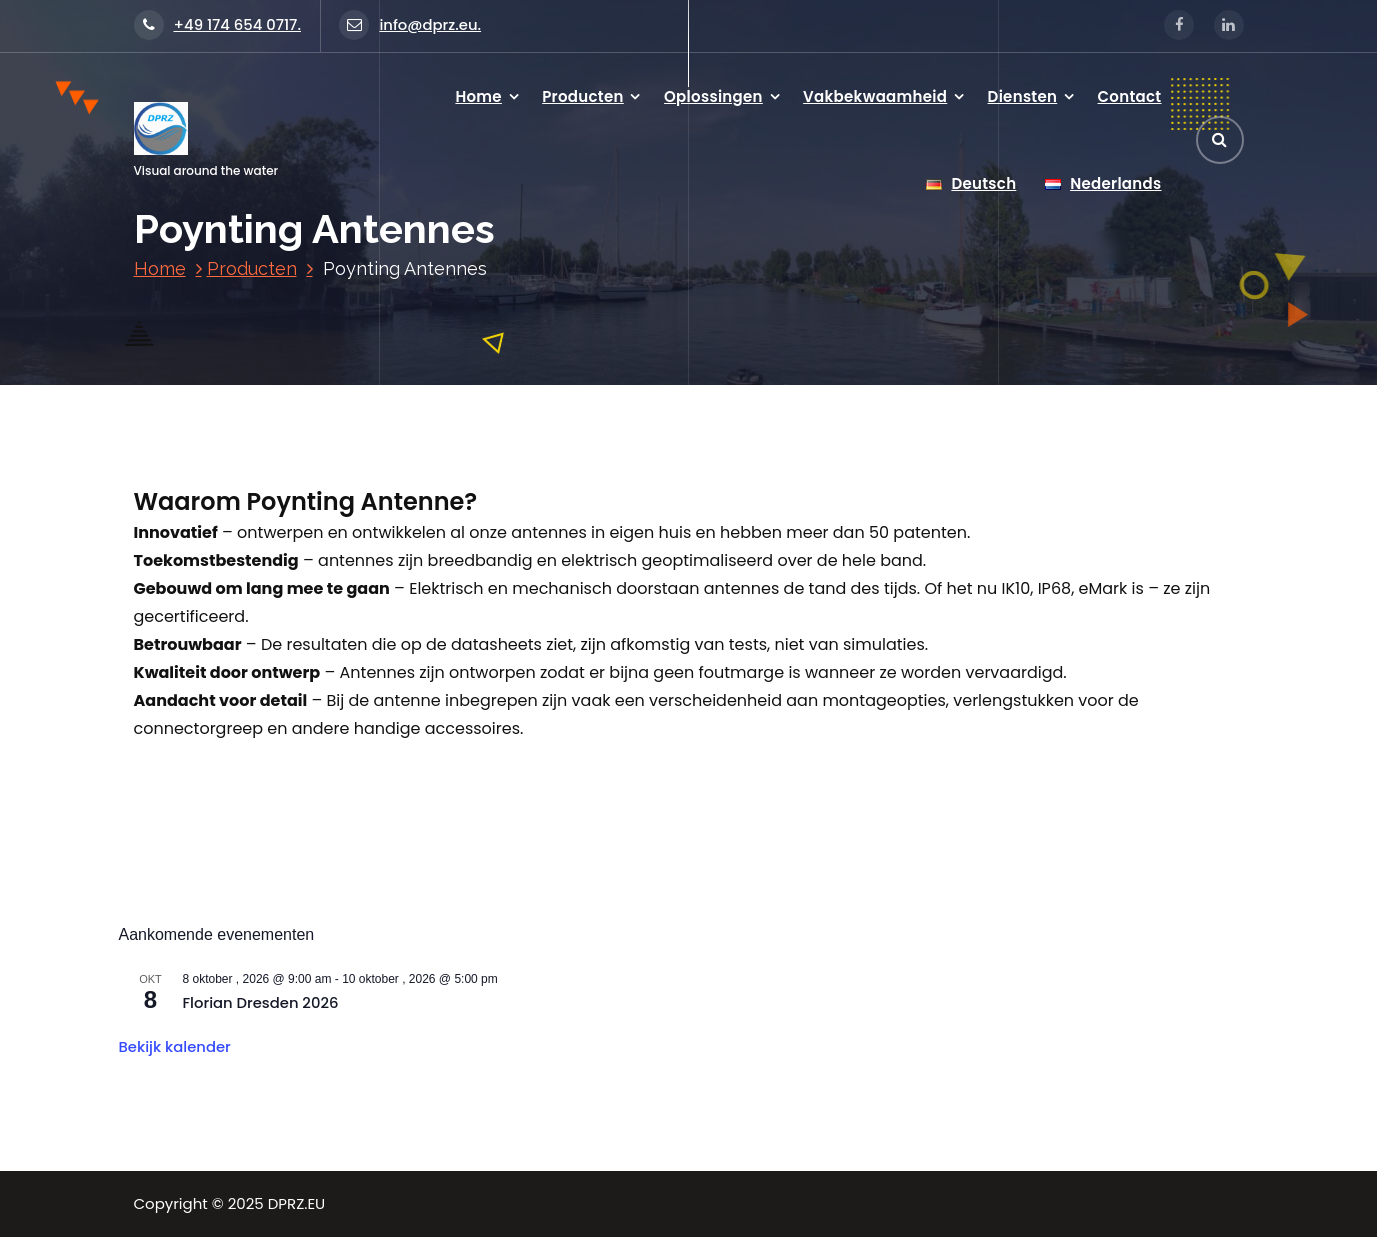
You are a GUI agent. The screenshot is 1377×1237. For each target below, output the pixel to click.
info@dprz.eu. (410, 24)
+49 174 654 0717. (217, 24)
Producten (583, 96)
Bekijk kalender (175, 1046)
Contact (1130, 96)
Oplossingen (713, 96)
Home (478, 96)
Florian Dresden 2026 (261, 1002)
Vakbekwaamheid (875, 96)
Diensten (1023, 96)
